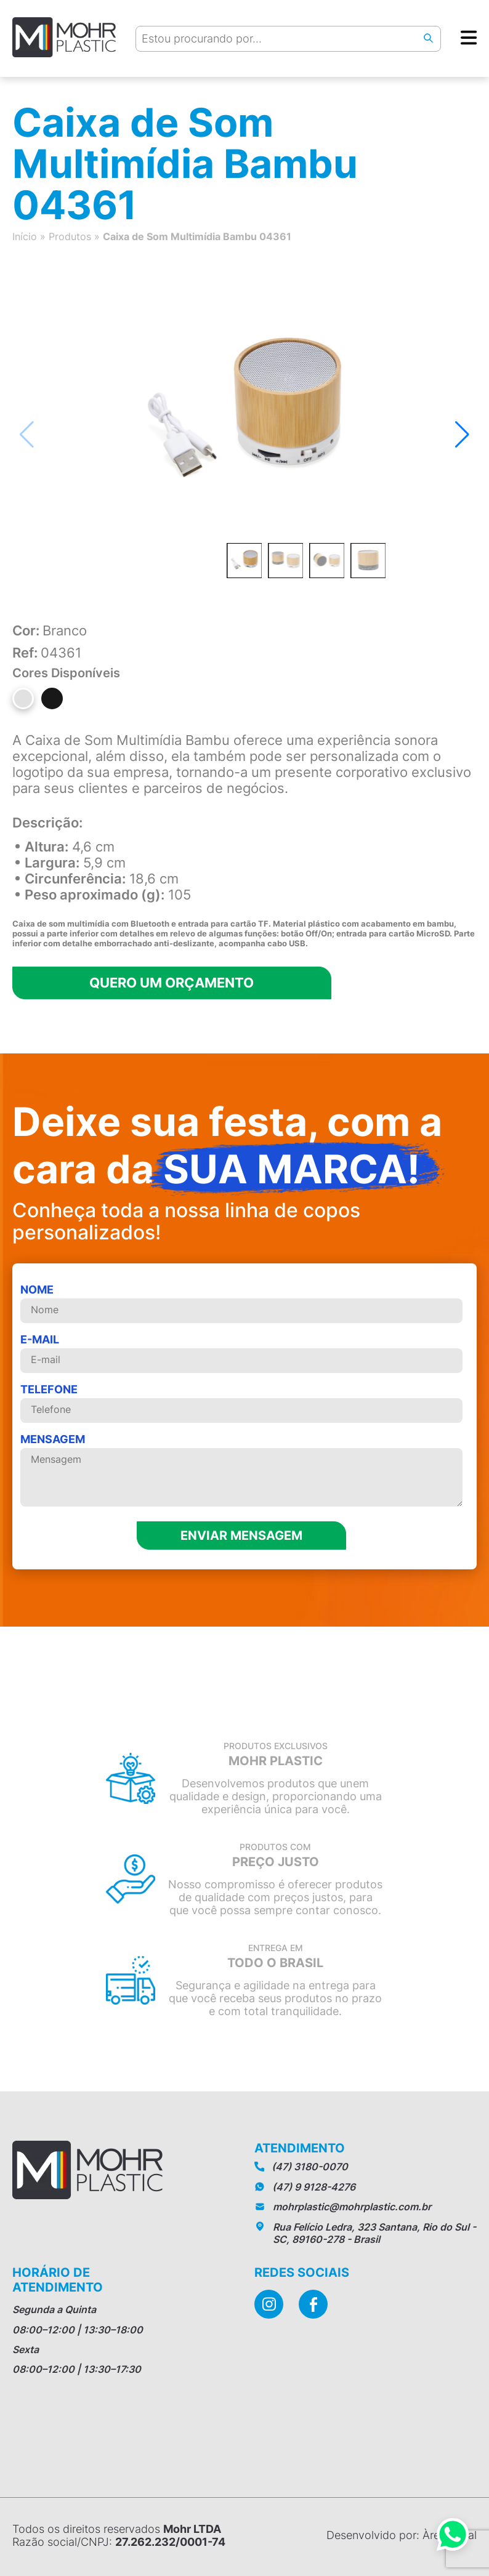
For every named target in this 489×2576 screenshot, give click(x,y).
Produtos (70, 236)
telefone (241, 1403)
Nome (241, 1303)
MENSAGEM (241, 1471)
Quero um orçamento (182, 983)
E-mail (241, 1353)
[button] (462, 434)
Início (24, 236)
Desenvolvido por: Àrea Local (401, 2535)
